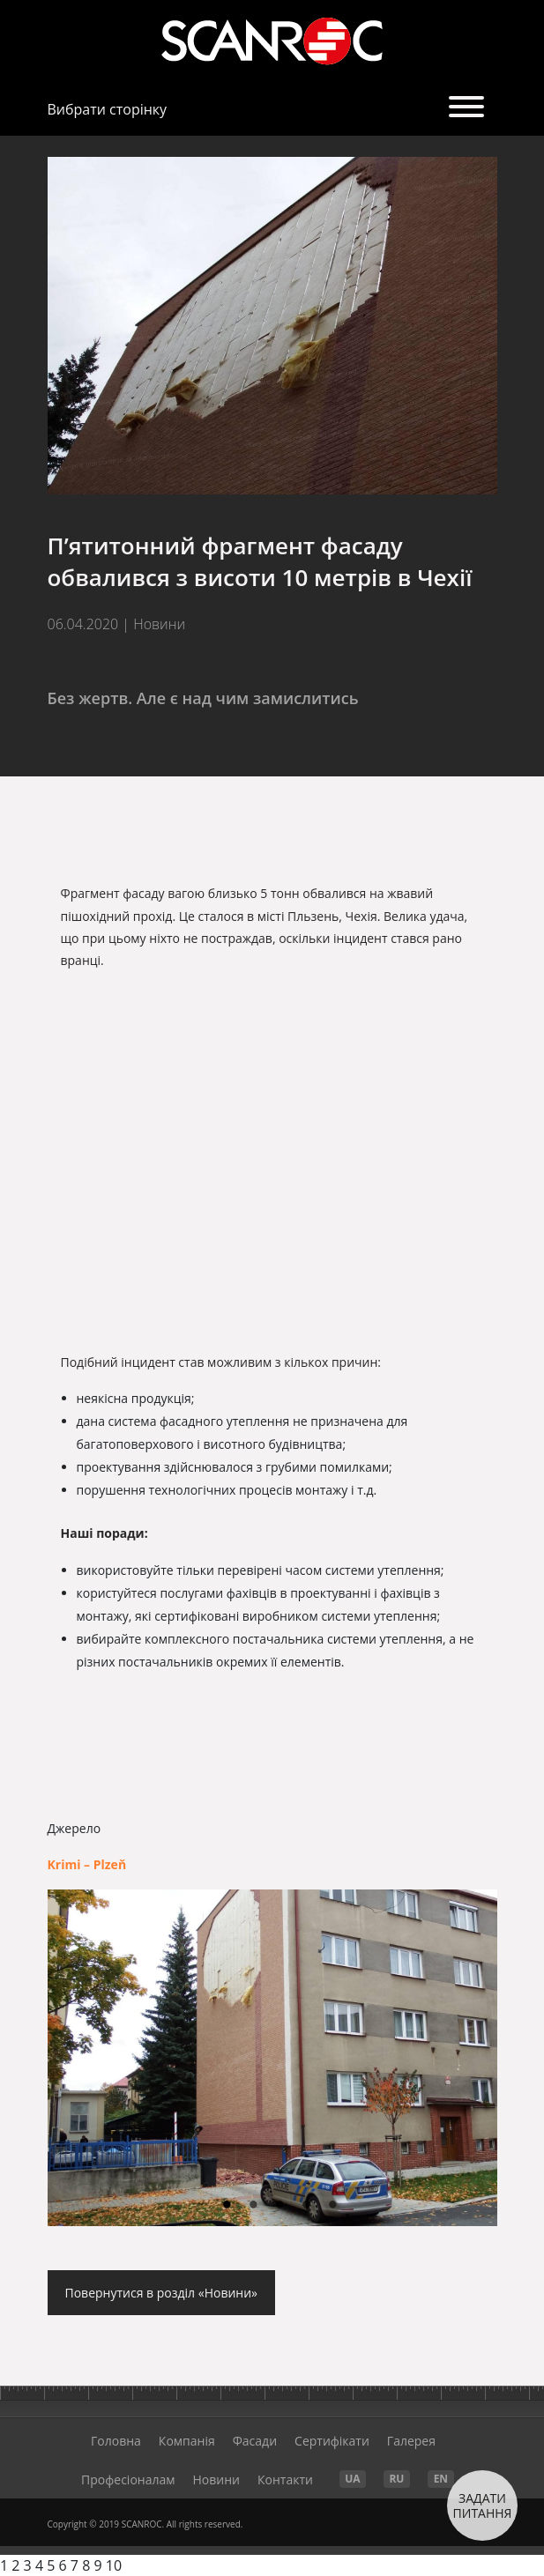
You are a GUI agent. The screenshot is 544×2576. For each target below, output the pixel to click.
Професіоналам (128, 2479)
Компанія (187, 2440)
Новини (216, 2479)
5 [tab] (333, 2206)
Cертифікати (331, 2440)
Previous (78, 2066)
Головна (116, 2440)
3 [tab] (280, 2206)
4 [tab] (307, 2206)
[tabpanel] (272, 2058)
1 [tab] (227, 2206)
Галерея (411, 2440)
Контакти (285, 2479)
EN (441, 2478)
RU (396, 2478)
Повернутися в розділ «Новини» (161, 2292)
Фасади (255, 2440)
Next (466, 2058)
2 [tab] (254, 2206)
